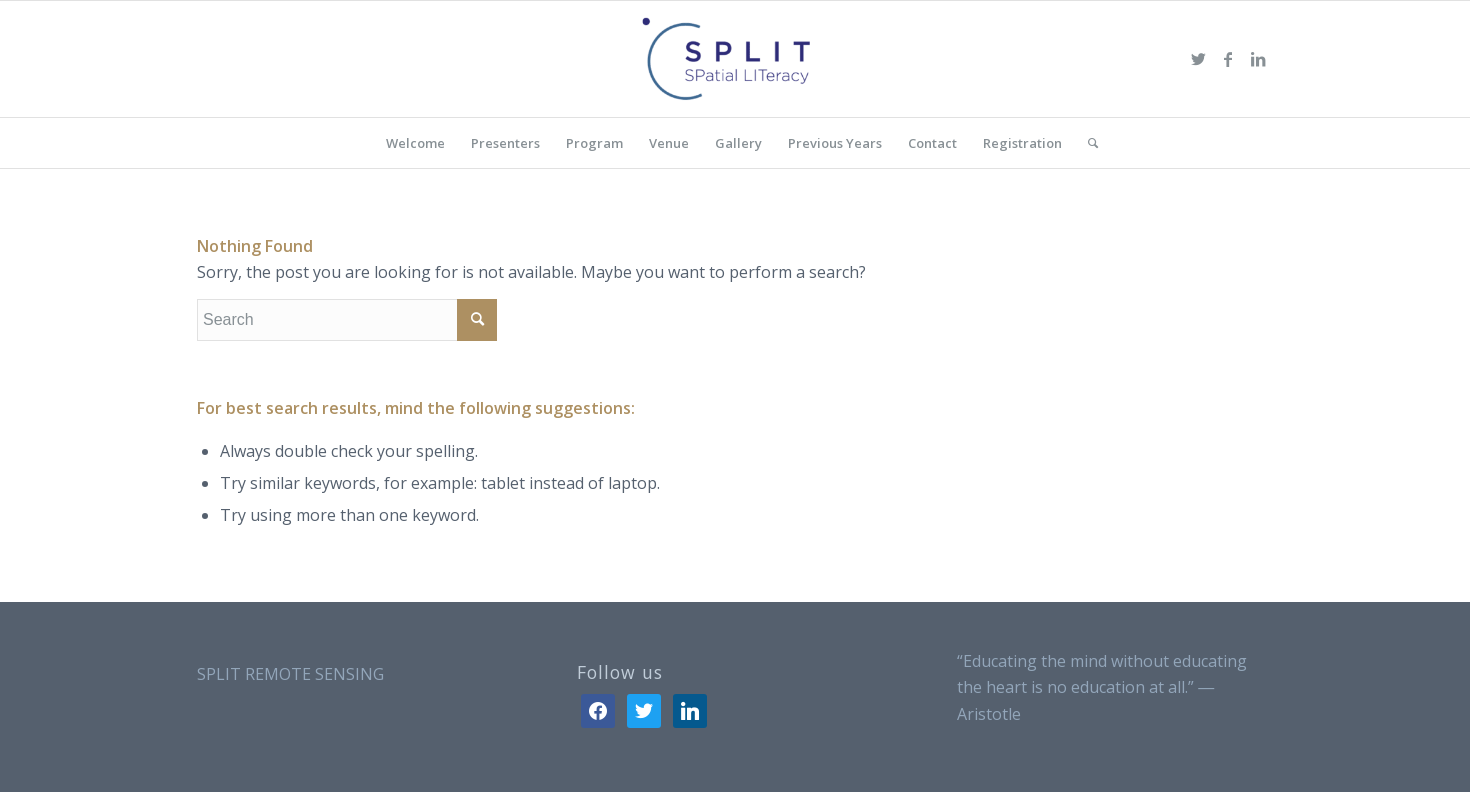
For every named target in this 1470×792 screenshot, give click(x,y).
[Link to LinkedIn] (1258, 59)
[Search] (1086, 143)
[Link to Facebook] (1228, 59)
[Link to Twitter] (1198, 59)
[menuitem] (415, 143)
